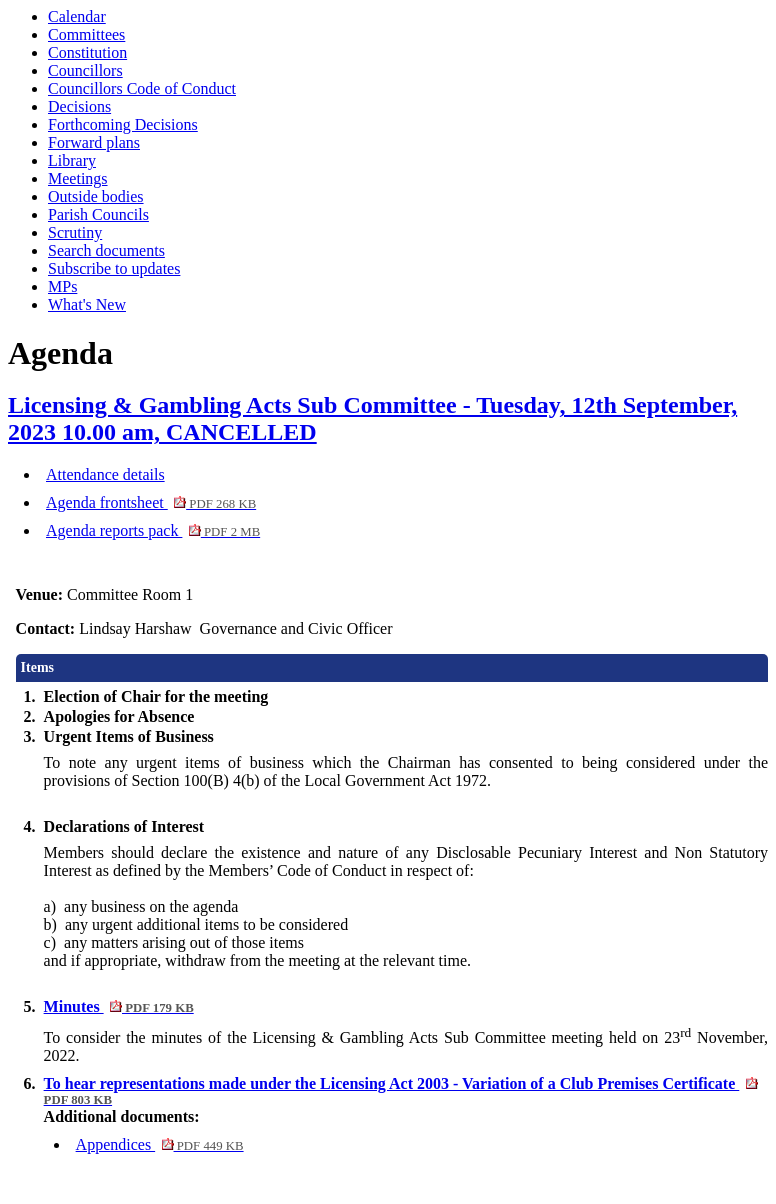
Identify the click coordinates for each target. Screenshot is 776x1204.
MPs (62, 286)
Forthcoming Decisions (123, 124)
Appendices (160, 1144)
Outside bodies (96, 196)
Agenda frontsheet (151, 502)
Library (72, 160)
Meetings (78, 178)
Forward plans (94, 142)
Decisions (79, 106)
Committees (86, 34)
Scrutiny (75, 232)
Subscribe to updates (114, 268)
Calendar (77, 16)
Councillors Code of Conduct (142, 88)
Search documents (106, 250)
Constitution (87, 52)
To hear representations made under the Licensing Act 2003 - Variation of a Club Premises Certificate (401, 1091)
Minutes (119, 1006)
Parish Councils (98, 214)
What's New (87, 304)
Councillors (85, 70)
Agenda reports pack (153, 530)
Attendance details (105, 474)
